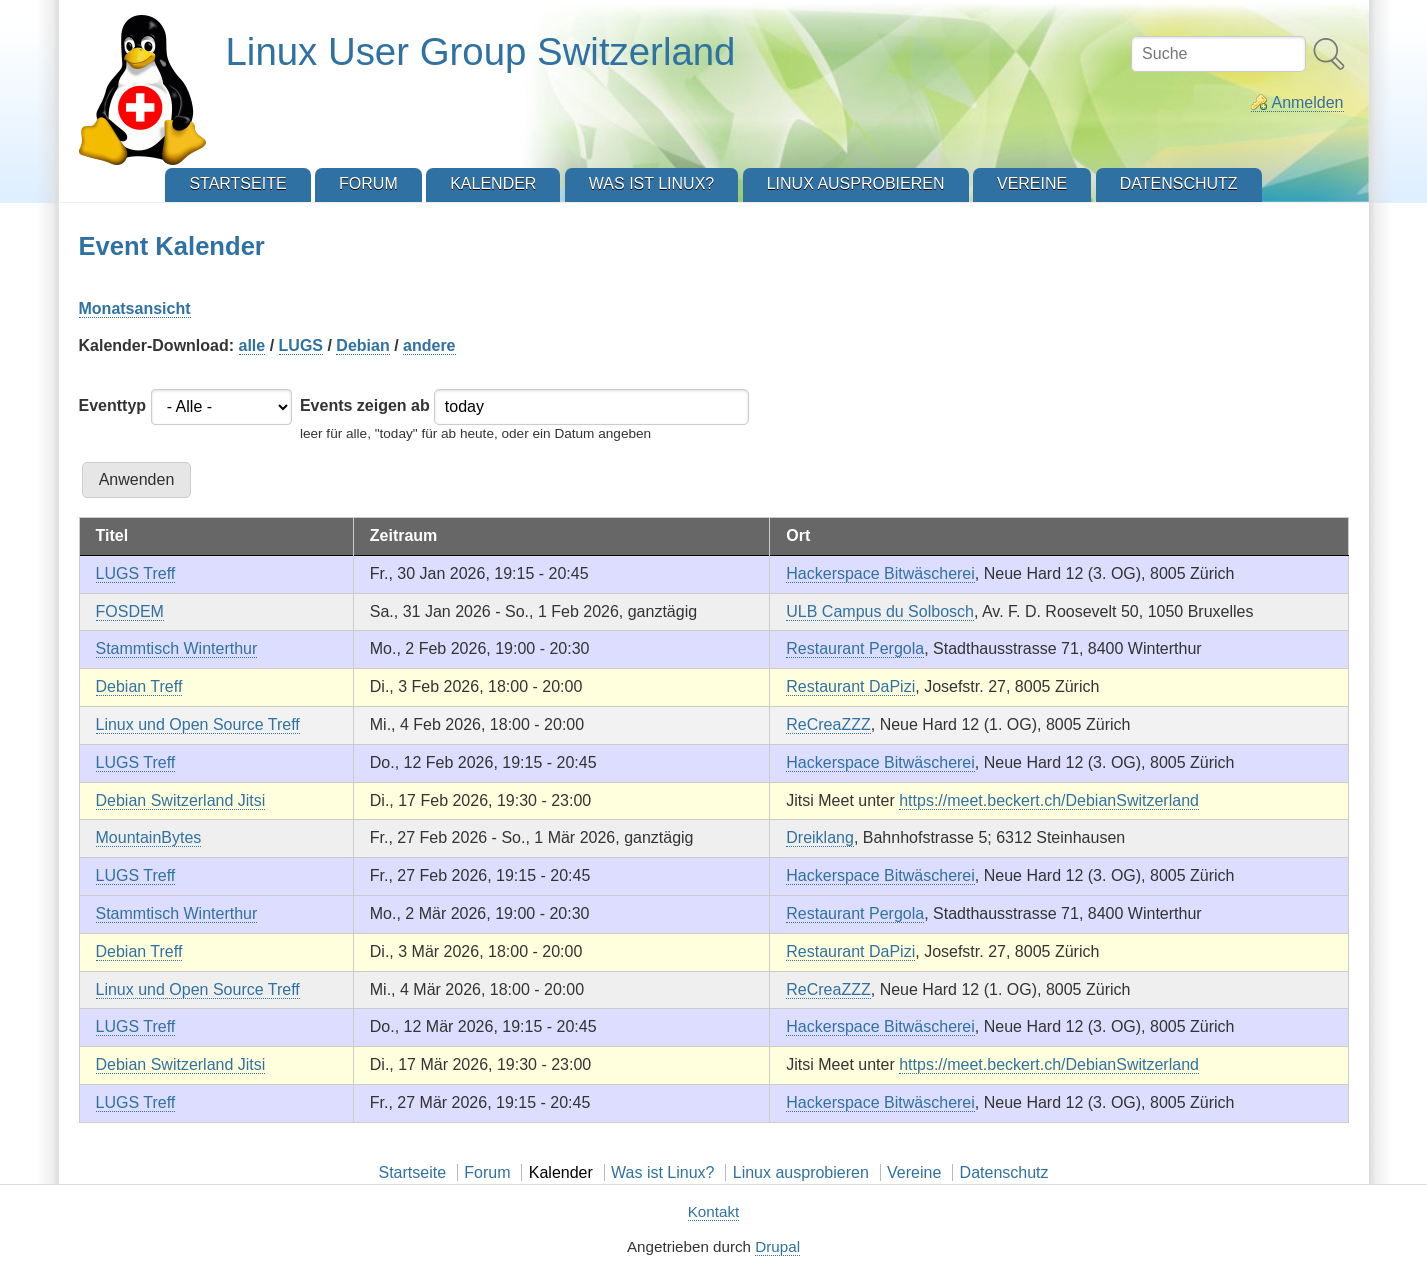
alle (252, 345)
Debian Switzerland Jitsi (181, 800)
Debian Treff (139, 686)
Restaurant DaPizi (850, 686)
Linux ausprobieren (801, 1172)
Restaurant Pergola (855, 648)
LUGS (301, 345)
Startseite (412, 1172)
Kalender (561, 1172)
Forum (487, 1172)
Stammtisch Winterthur (177, 648)
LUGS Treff (136, 573)
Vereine (914, 1172)
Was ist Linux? (662, 1172)
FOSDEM (130, 611)
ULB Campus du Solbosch (880, 611)
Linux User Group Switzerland (481, 51)
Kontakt (714, 1211)
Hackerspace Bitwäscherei (880, 573)
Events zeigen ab (365, 405)
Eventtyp (113, 405)
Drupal (777, 1246)
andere (429, 345)
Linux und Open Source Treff (198, 724)
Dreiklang (820, 837)
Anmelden (1307, 102)
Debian (362, 345)
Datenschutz (1004, 1172)
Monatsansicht (135, 308)
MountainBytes (149, 837)
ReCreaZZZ (828, 724)
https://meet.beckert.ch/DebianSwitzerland (1049, 800)
